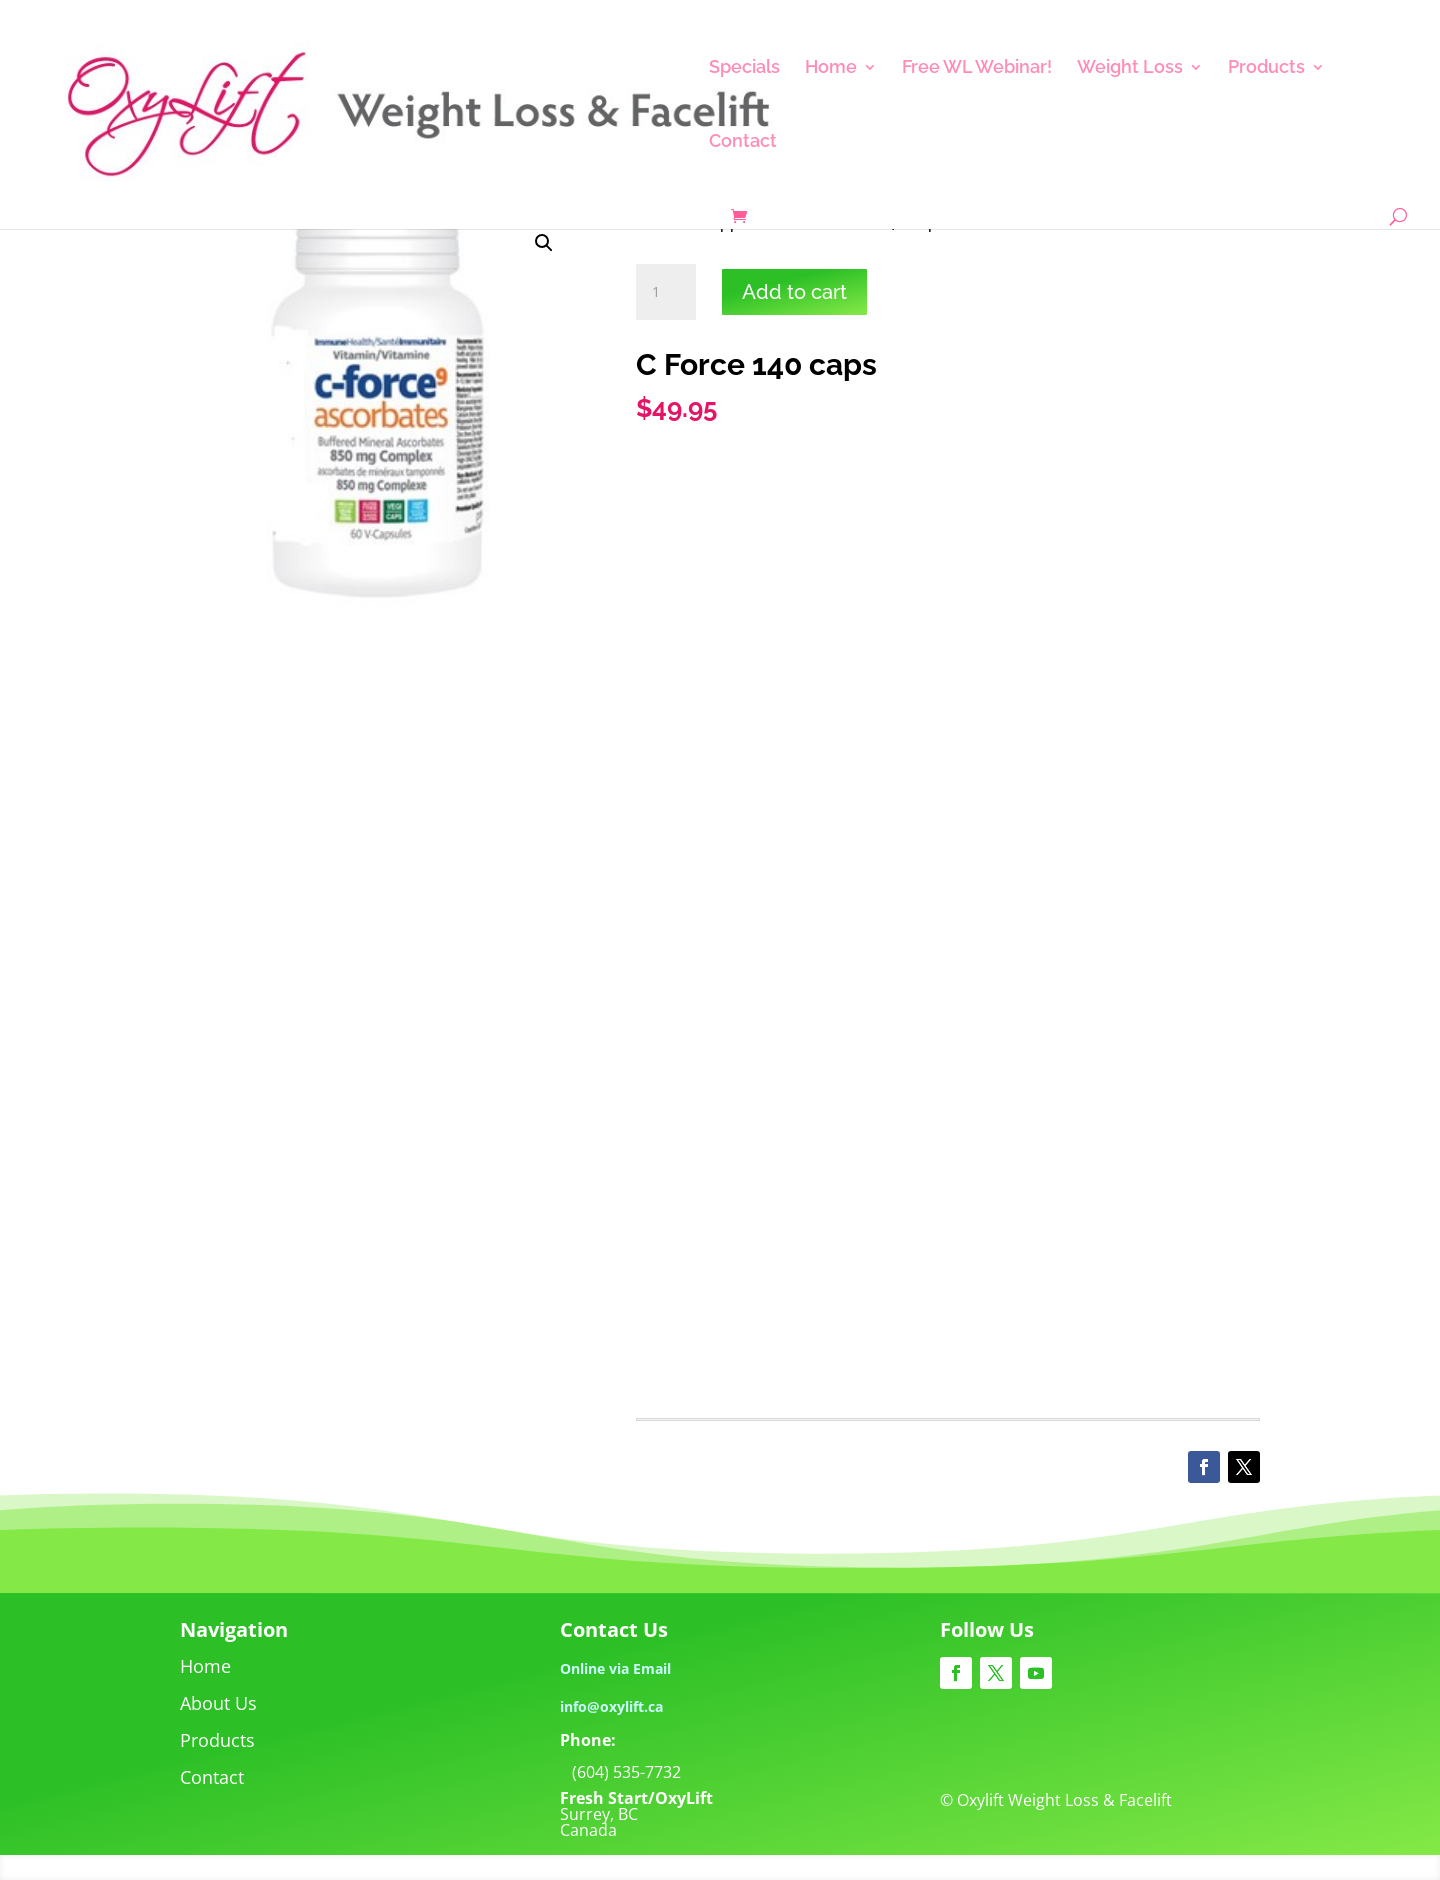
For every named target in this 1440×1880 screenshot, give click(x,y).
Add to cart (794, 292)
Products (1266, 68)
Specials (744, 68)
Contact (743, 142)
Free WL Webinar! (977, 68)
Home (831, 68)
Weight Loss (1130, 68)
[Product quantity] (666, 292)
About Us (218, 1703)
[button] (544, 243)
